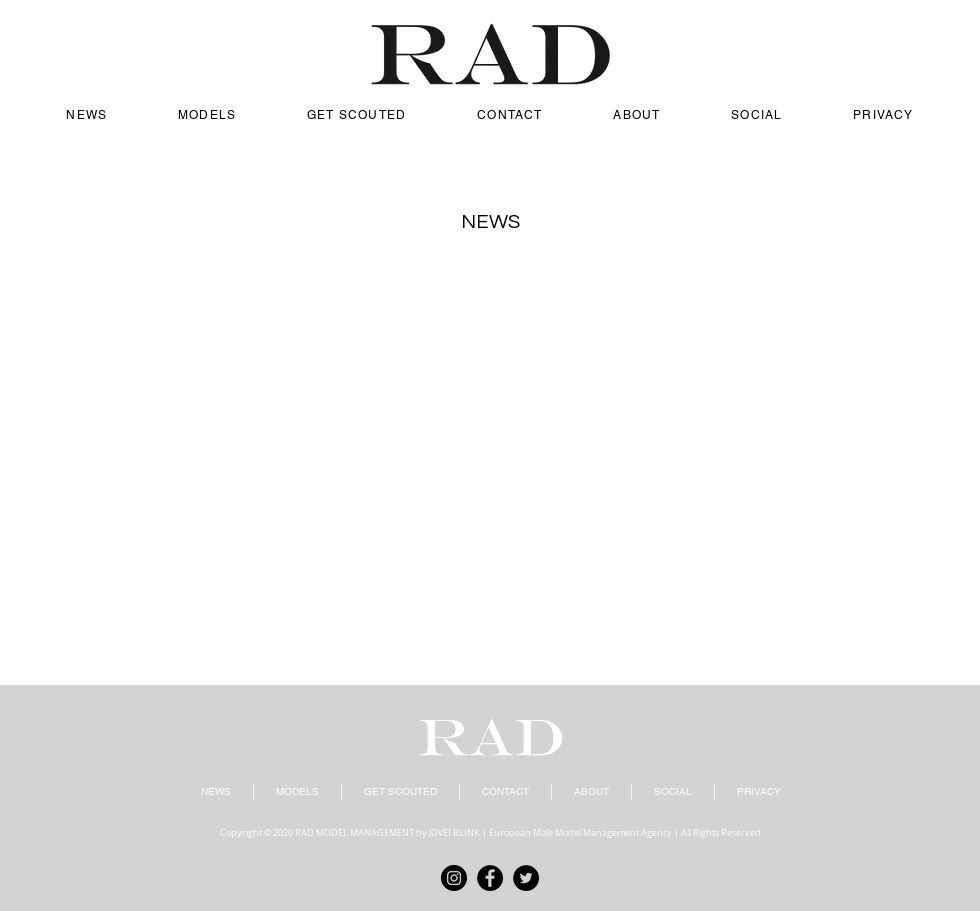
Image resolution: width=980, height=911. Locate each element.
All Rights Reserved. (722, 833)
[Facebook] (490, 878)
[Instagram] (454, 878)
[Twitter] (526, 878)
